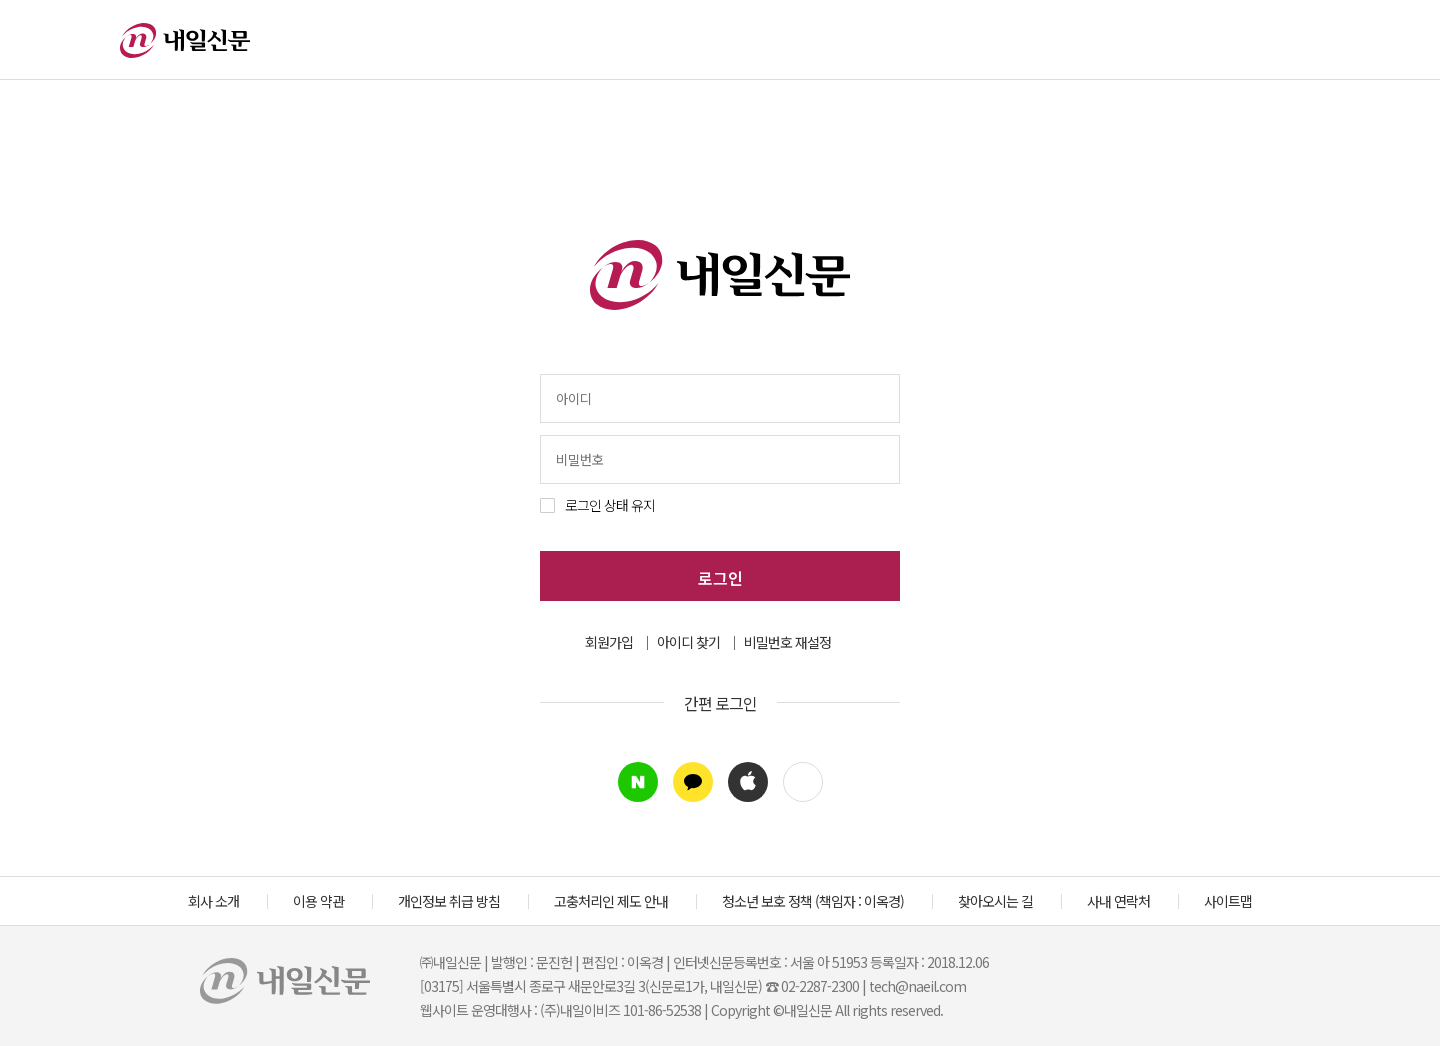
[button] (803, 782)
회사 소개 (213, 901)
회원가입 (609, 642)
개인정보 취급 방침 (449, 901)
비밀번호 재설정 (787, 642)
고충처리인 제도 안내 (611, 901)
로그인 (720, 578)
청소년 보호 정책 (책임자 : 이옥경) (813, 901)
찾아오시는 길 (995, 901)
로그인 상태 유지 (610, 505)
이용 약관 (318, 901)
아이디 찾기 (688, 642)
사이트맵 (1228, 901)
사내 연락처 (1118, 901)
